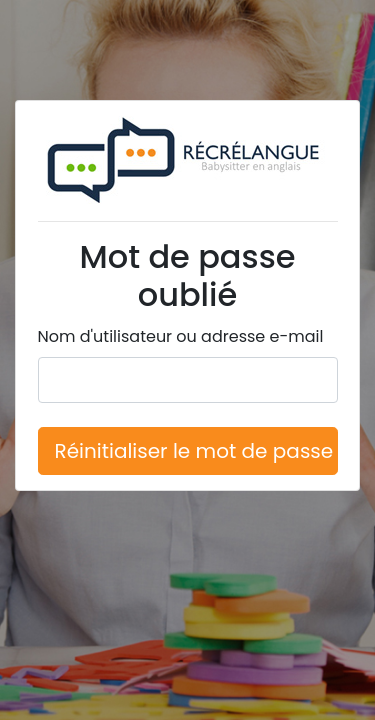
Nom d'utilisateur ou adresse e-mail (181, 336)
